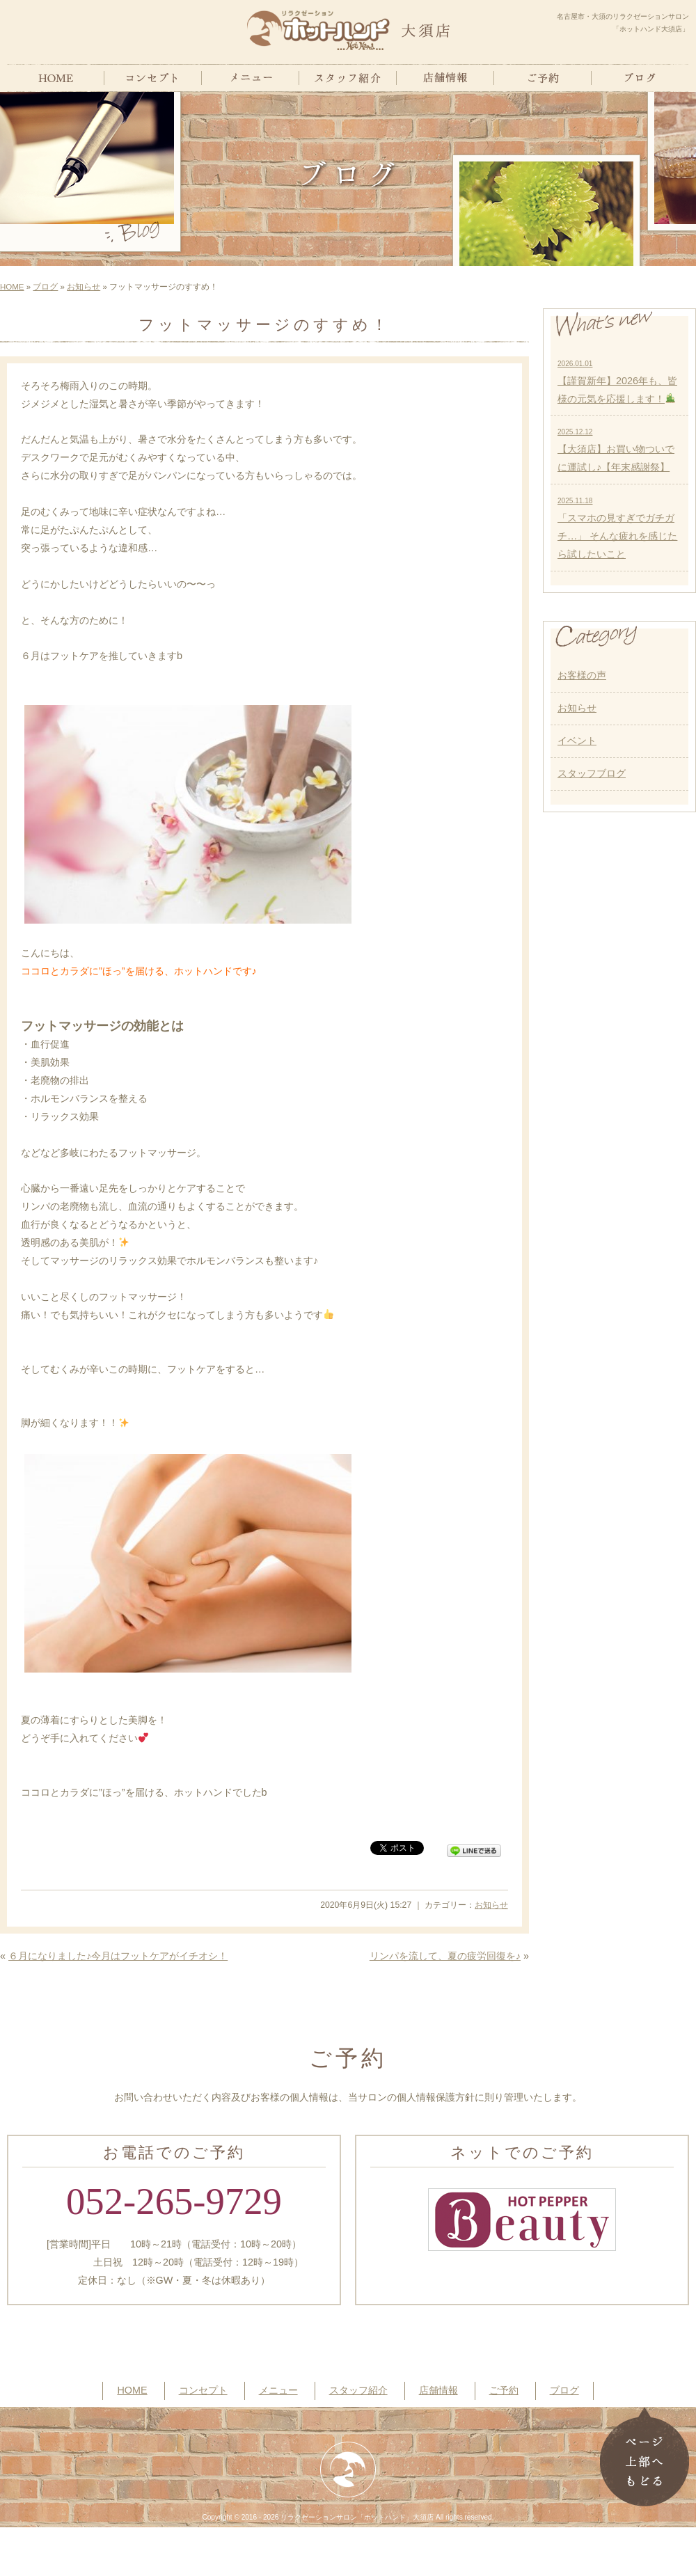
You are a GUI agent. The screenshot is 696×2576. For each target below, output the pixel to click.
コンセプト (203, 2390)
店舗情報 (438, 2390)
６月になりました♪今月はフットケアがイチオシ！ (118, 1955)
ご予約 (504, 2390)
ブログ (45, 287)
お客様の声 (581, 675)
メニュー (278, 2390)
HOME (12, 287)
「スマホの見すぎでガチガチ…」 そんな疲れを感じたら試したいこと (617, 528)
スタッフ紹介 (358, 2390)
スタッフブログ (591, 773)
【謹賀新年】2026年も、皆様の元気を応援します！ (617, 382)
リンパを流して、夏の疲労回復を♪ (445, 1955)
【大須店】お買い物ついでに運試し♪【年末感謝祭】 (615, 450)
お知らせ (83, 287)
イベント (576, 740)
